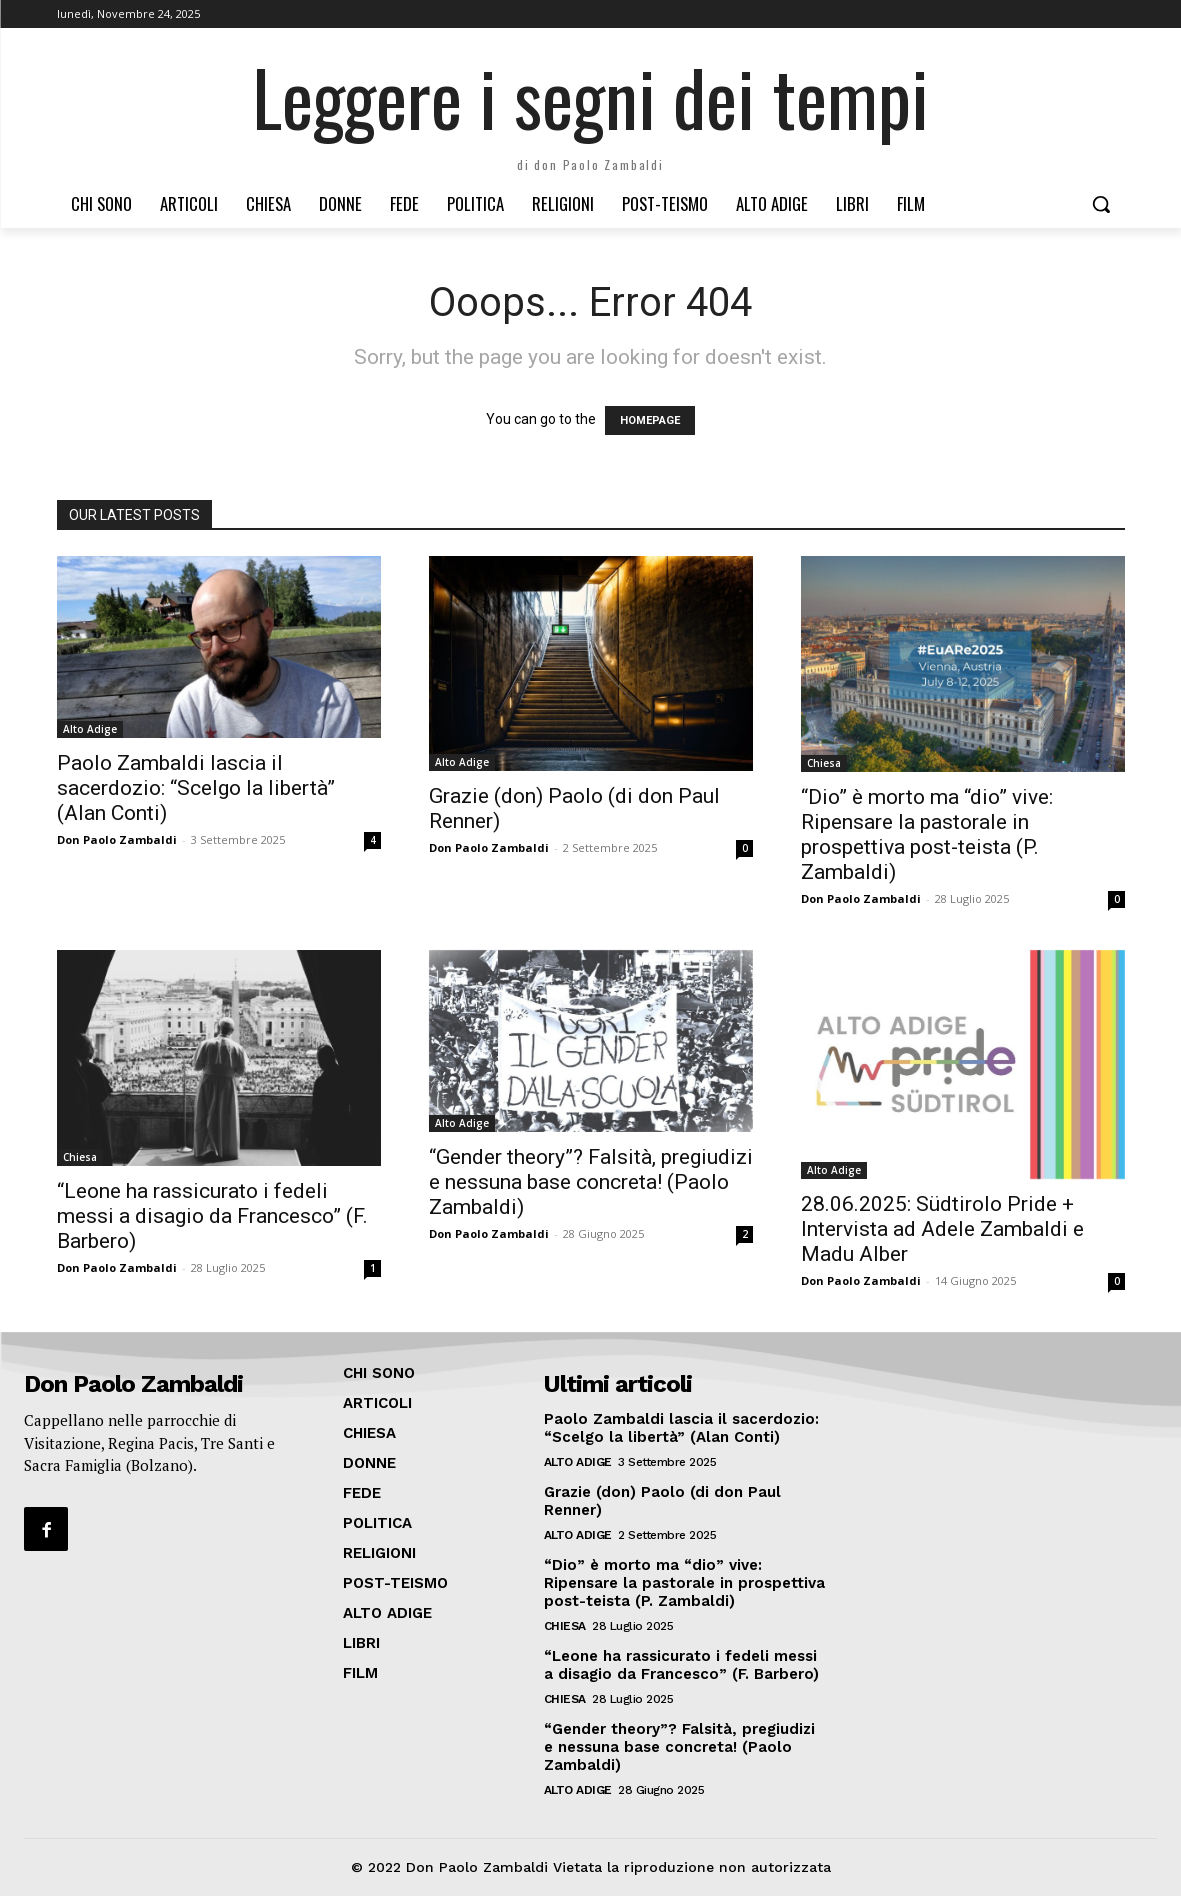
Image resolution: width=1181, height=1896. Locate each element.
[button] (1101, 204)
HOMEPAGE (650, 420)
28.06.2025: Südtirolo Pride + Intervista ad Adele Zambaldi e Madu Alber (942, 1229)
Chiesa (824, 763)
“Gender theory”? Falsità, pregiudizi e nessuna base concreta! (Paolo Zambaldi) (591, 1182)
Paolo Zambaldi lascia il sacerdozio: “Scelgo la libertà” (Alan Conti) (196, 788)
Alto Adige (90, 729)
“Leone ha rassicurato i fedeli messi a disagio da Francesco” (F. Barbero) (212, 1216)
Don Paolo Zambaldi (117, 839)
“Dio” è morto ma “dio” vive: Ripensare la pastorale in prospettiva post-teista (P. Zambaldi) (927, 834)
